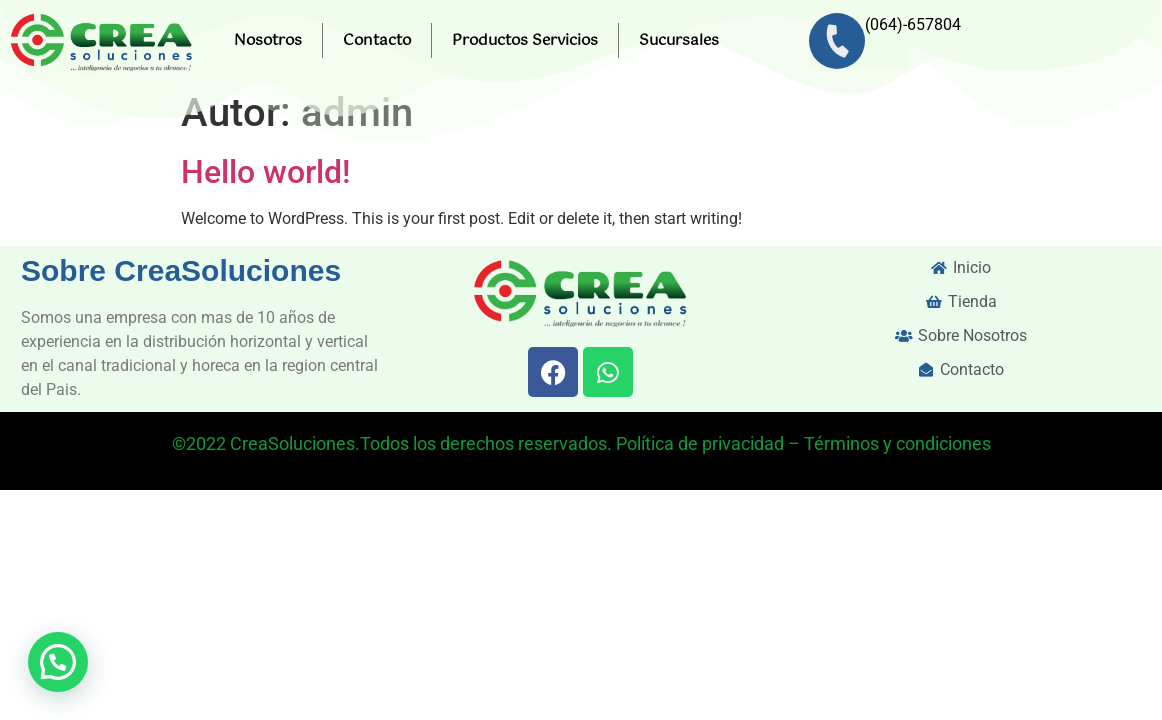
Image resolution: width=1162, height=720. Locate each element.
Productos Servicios (525, 40)
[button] (58, 662)
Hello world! (265, 172)
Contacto (377, 40)
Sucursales (679, 40)
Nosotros (268, 40)
